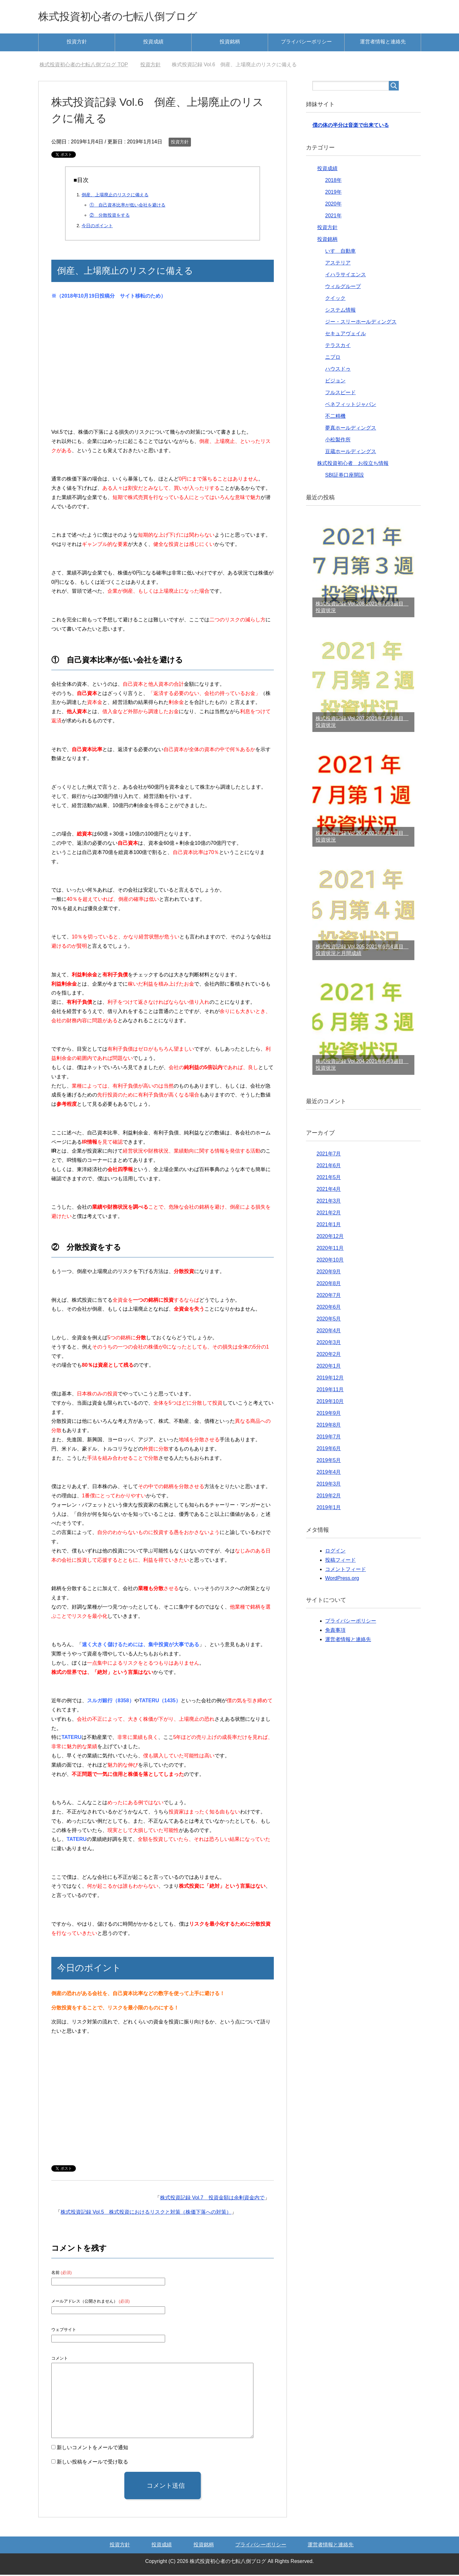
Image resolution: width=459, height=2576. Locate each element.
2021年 (333, 217)
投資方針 (77, 43)
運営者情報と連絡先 (383, 43)
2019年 (333, 193)
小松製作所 (338, 441)
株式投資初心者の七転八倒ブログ (125, 17)
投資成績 (153, 43)
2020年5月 (329, 1320)
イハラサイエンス (345, 276)
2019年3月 (329, 1485)
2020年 (333, 205)
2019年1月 (329, 1508)
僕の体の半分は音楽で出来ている (350, 126)
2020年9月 (329, 1273)
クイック (335, 299)
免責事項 (335, 1631)
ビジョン (335, 382)
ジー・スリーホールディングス (361, 323)
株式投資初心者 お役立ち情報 (353, 464)
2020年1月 (329, 1367)
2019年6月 (329, 1449)
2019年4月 (329, 1473)
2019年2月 (329, 1497)
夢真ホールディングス (350, 429)
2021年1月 (329, 1225)
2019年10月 (330, 1402)
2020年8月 (329, 1284)
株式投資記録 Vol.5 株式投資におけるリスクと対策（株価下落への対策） (146, 2213)
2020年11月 (330, 1249)
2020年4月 (329, 1332)
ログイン (335, 1552)
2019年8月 (329, 1426)
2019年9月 (329, 1414)
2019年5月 (329, 1461)
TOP (84, 66)
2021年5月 (329, 1178)
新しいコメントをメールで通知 (92, 2448)
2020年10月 (330, 1261)
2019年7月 (329, 1438)
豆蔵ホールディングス (350, 452)
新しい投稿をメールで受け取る (92, 2463)
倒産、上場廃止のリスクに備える (115, 196)
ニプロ (332, 358)
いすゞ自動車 (340, 252)
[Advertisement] (162, 370)
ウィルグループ (343, 287)
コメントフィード (345, 1570)
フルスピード (340, 393)
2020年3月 (329, 1343)
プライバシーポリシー (306, 43)
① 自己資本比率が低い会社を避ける (127, 206)
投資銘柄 (230, 43)
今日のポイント (97, 226)
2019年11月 (330, 1390)
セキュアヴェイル (345, 334)
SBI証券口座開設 (344, 476)
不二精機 (335, 417)
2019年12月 (330, 1379)
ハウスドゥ (338, 370)
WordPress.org (342, 1579)
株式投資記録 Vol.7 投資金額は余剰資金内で (212, 2199)
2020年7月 (329, 1296)
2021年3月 (329, 1202)
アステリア (338, 264)
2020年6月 (329, 1308)
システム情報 (340, 311)
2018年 (333, 181)
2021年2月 (329, 1214)
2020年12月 (330, 1237)
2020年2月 (329, 1355)
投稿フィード (340, 1561)
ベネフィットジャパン (350, 405)
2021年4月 (329, 1190)
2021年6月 (329, 1166)
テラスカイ (338, 346)
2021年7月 (329, 1155)
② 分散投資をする (110, 216)
